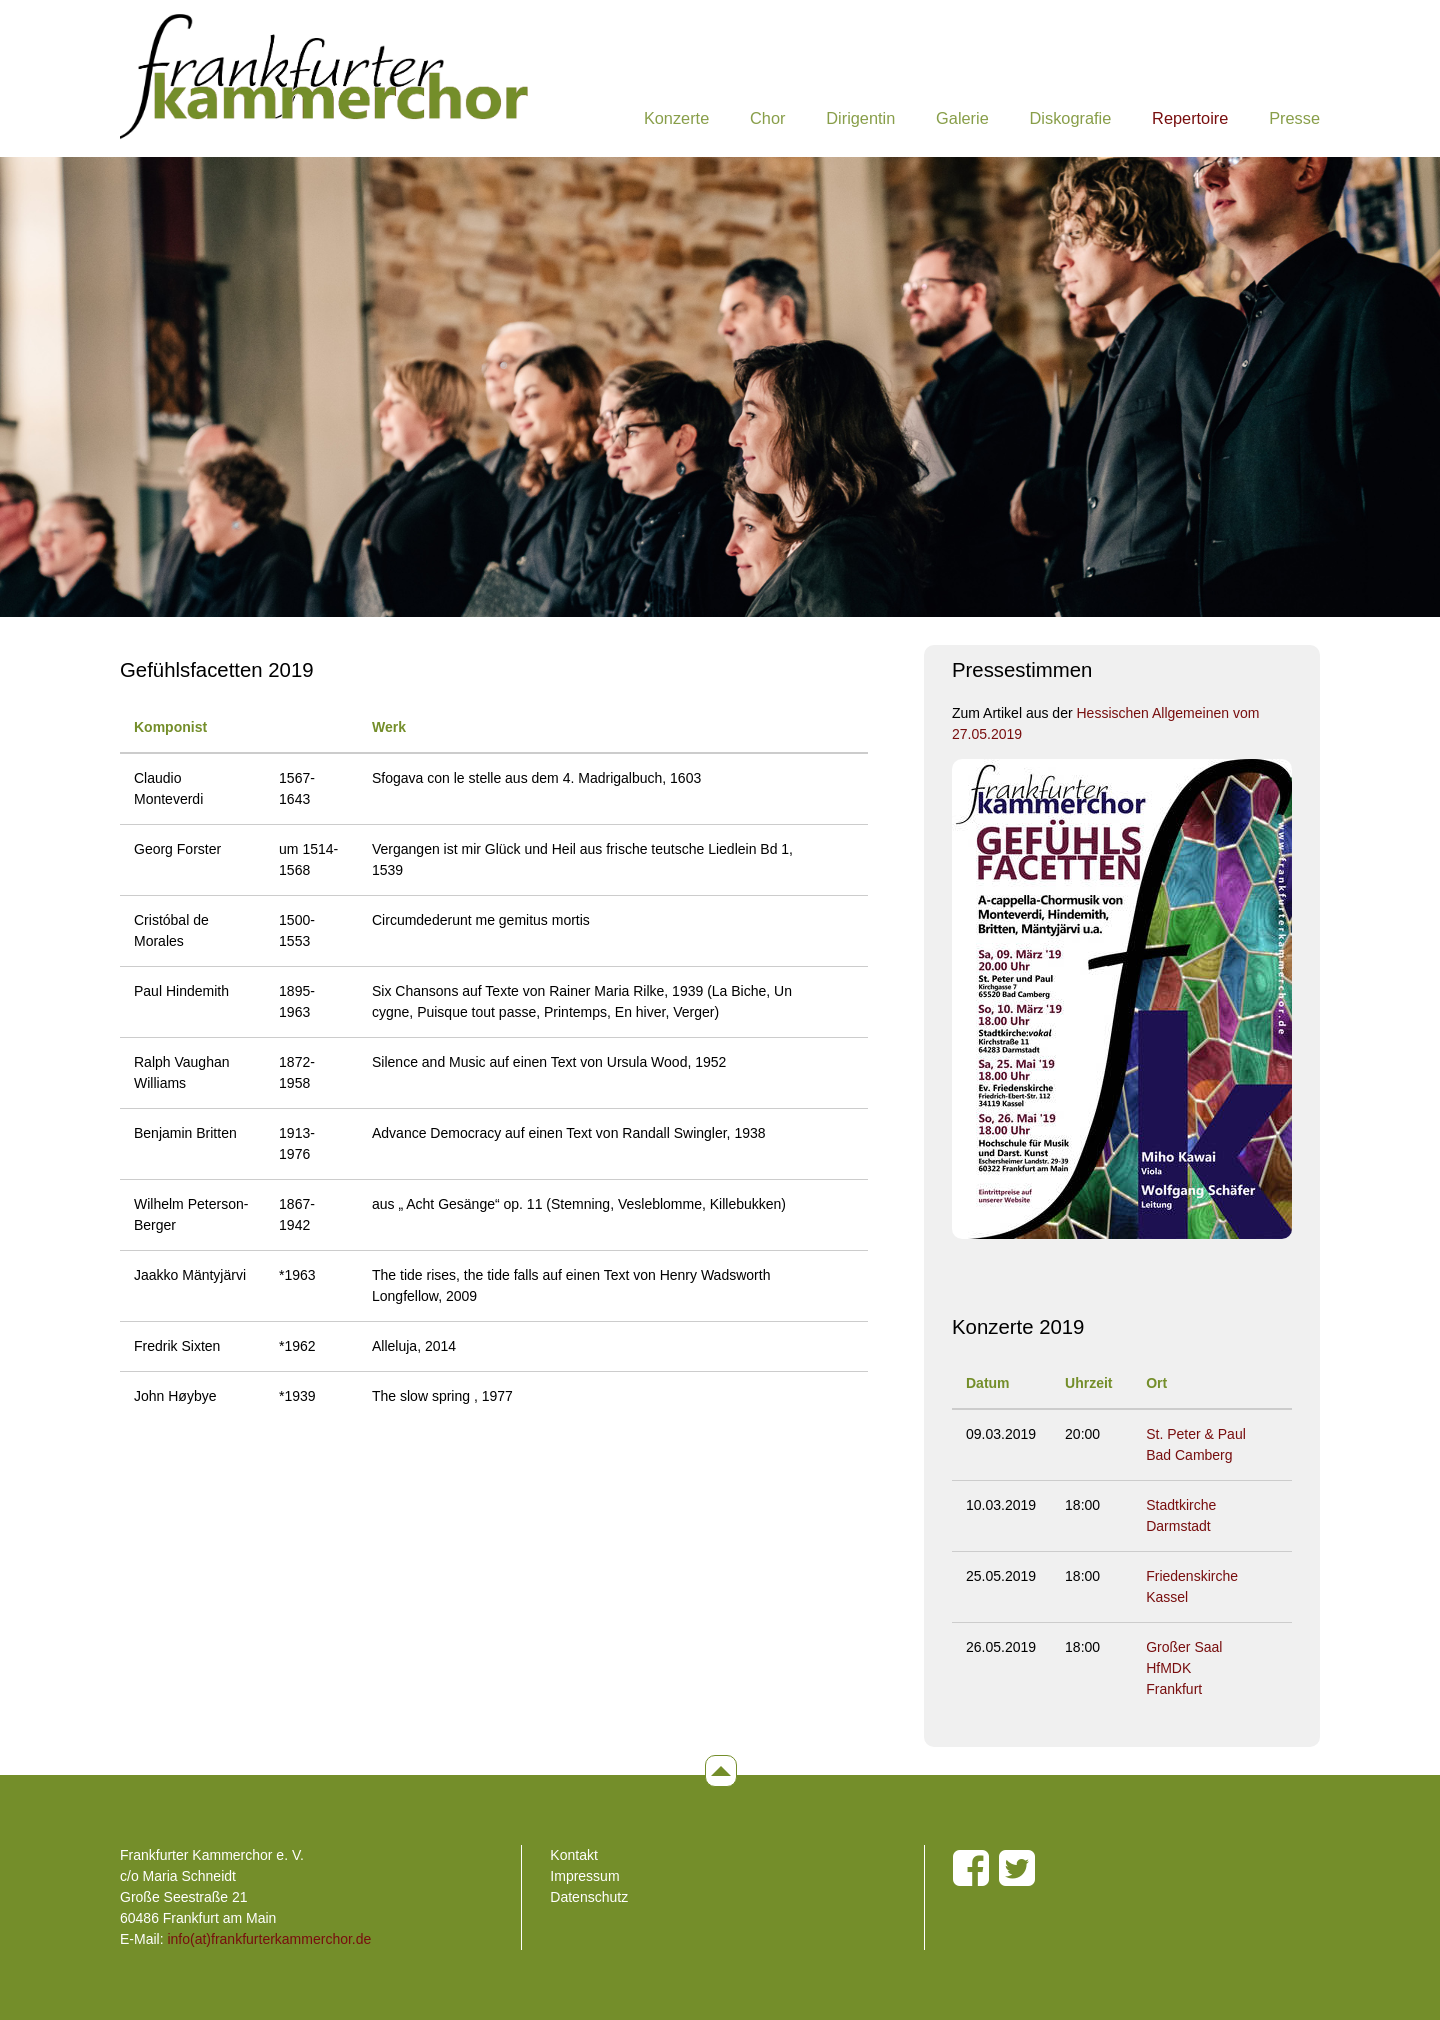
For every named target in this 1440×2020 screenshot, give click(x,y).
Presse (1294, 118)
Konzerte (676, 118)
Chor (767, 118)
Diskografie (1071, 118)
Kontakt (573, 1855)
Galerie (962, 118)
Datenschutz (589, 1897)
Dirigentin (860, 118)
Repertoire (1190, 118)
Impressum (584, 1876)
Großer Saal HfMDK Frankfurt (1184, 1668)
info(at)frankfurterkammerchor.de (269, 1939)
